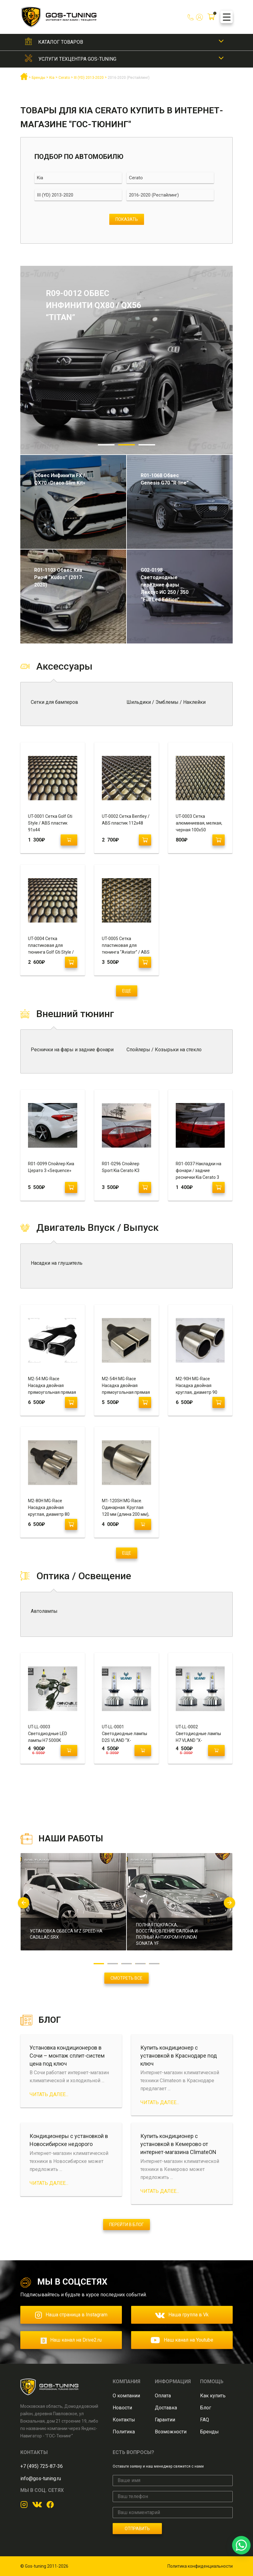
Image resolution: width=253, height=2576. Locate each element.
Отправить (137, 2528)
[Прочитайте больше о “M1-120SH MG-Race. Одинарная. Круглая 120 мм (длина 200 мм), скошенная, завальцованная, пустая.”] (143, 1524)
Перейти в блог (126, 2224)
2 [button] (126, 444)
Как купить (213, 2396)
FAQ (204, 2420)
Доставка (166, 2408)
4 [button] (140, 1963)
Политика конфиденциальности (200, 2566)
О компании (126, 2396)
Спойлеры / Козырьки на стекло (164, 1050)
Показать (126, 219)
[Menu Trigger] (226, 17)
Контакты (124, 2420)
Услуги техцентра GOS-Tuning (77, 59)
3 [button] (147, 444)
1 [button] (106, 444)
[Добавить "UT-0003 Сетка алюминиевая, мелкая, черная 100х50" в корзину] (218, 840)
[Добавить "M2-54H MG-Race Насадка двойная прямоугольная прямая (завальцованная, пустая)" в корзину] (145, 1402)
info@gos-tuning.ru (40, 2478)
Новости (122, 2408)
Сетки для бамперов (54, 702)
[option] (126, 360)
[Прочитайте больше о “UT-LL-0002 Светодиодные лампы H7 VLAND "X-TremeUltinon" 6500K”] (216, 1750)
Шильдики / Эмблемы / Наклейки (166, 702)
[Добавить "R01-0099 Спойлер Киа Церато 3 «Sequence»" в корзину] (71, 1187)
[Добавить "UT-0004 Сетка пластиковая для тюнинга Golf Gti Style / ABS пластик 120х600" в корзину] (71, 962)
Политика (124, 2432)
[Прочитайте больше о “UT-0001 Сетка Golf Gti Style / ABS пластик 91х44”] (69, 840)
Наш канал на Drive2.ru (71, 2340)
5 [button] (154, 1963)
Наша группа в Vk (181, 2314)
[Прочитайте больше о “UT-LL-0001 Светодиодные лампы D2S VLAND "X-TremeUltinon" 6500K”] (143, 1750)
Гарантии (165, 2420)
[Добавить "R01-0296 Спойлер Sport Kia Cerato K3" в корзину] (145, 1187)
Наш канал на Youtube (182, 2340)
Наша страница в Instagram (71, 2315)
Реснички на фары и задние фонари (72, 1050)
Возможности (171, 2432)
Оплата (163, 2396)
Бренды (209, 2432)
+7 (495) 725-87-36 (41, 2466)
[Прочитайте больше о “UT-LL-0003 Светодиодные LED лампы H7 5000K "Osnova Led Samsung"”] (69, 1750)
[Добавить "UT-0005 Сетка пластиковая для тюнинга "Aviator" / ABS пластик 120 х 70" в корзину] (145, 962)
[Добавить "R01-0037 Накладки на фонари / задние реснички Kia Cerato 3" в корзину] (218, 1187)
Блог (205, 2408)
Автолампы (44, 1611)
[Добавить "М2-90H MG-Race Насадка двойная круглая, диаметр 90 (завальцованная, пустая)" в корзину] (218, 1402)
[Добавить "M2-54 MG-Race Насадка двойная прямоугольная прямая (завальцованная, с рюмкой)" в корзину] (71, 1402)
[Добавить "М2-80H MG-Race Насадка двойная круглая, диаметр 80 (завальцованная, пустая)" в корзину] (71, 1524)
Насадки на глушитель (56, 1263)
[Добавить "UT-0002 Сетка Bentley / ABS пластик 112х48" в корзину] (145, 840)
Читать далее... (49, 2094)
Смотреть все (126, 1978)
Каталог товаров (60, 42)
